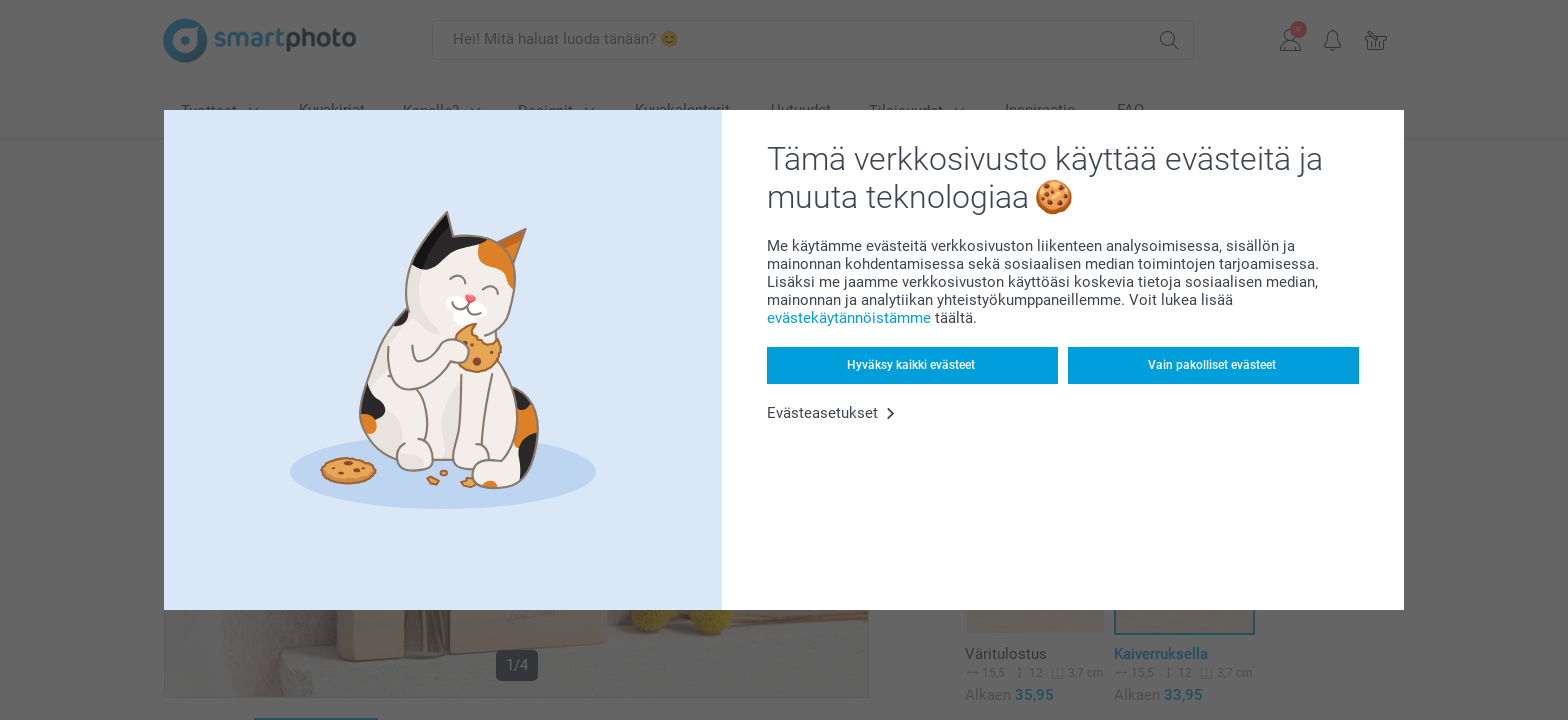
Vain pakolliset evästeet (1212, 365)
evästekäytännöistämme (849, 318)
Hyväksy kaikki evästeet (911, 365)
